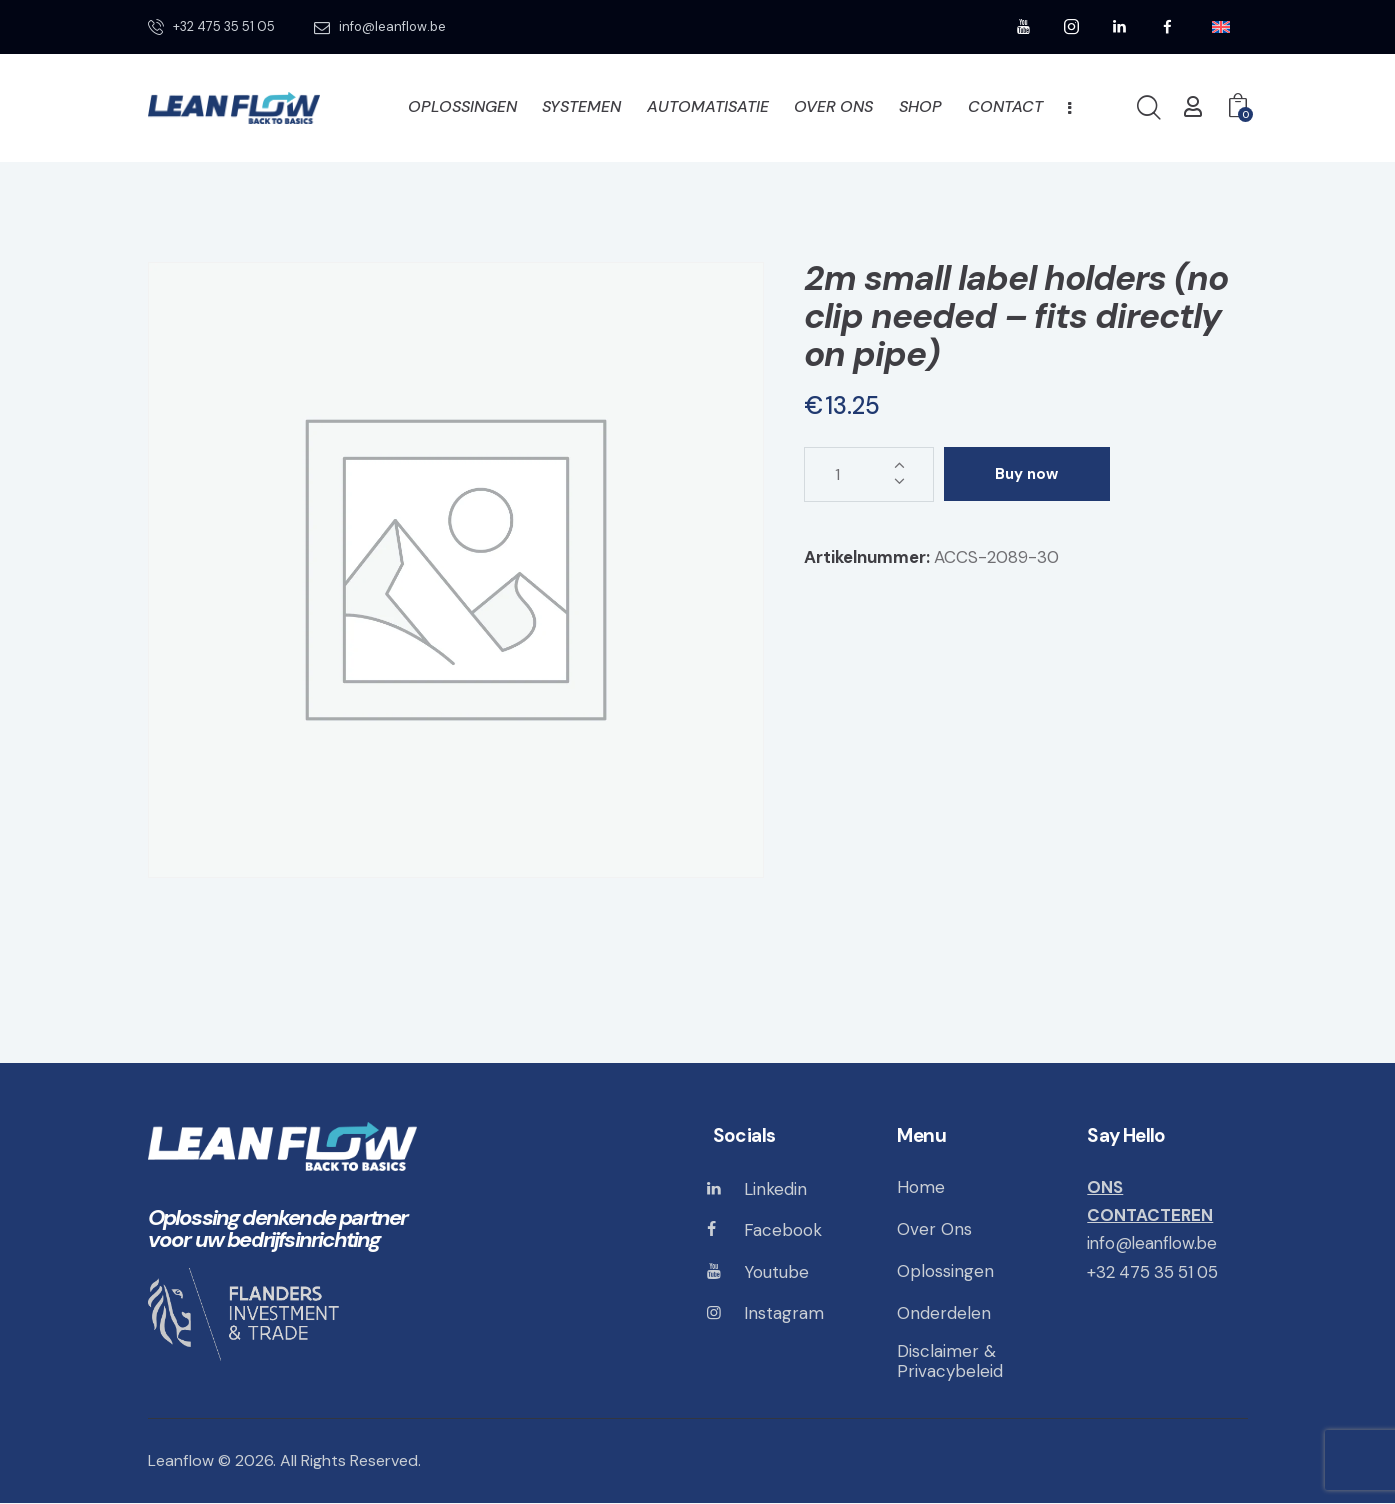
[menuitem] (1221, 27)
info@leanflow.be (1154, 1243)
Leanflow (181, 1461)
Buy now (1030, 474)
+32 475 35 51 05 (1155, 1272)
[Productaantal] (869, 474)
